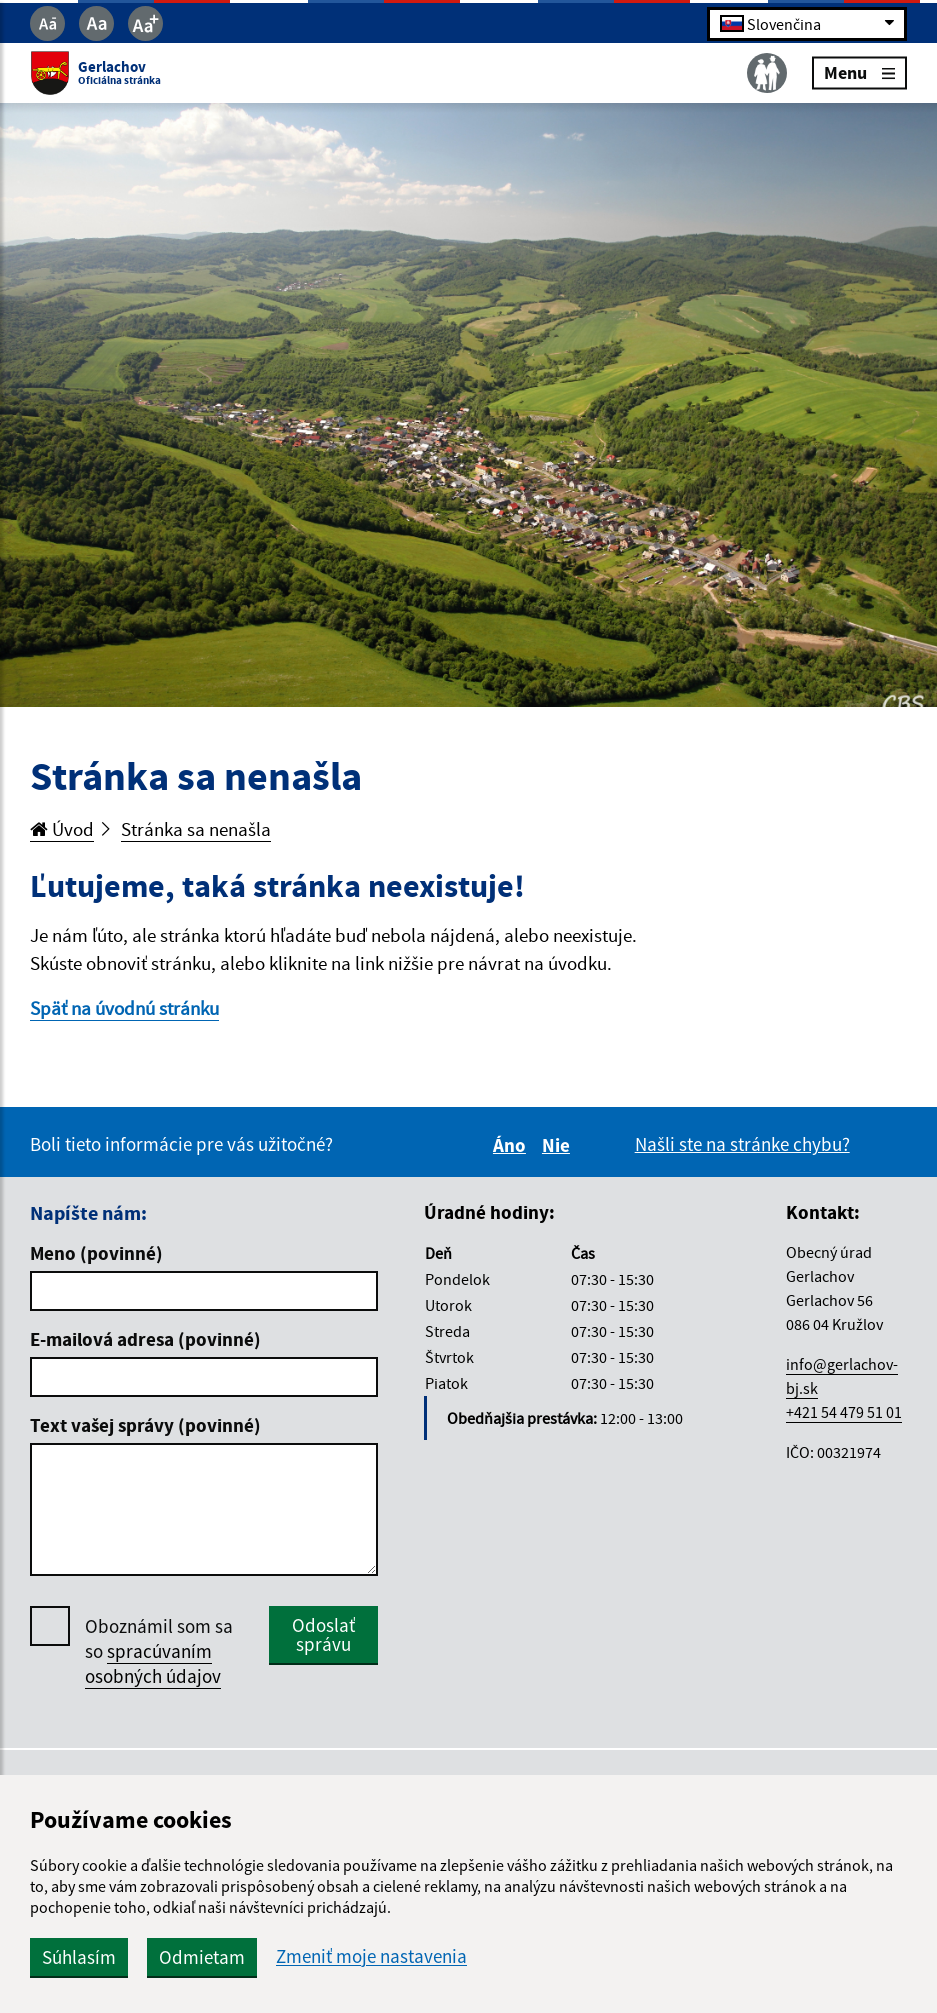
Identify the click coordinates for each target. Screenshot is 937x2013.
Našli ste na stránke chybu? (742, 1144)
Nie (559, 1145)
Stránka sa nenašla (196, 829)
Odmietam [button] (202, 1957)
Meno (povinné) (96, 1253)
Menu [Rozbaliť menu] (859, 72)
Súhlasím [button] (79, 1957)
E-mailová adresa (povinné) (145, 1339)
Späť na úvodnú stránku (124, 1008)
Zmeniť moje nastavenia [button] (371, 1956)
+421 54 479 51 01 (844, 1412)
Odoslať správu (323, 1634)
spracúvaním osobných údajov (153, 1663)
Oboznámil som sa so (159, 1651)
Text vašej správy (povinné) (145, 1425)
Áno (512, 1145)
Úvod (62, 829)
